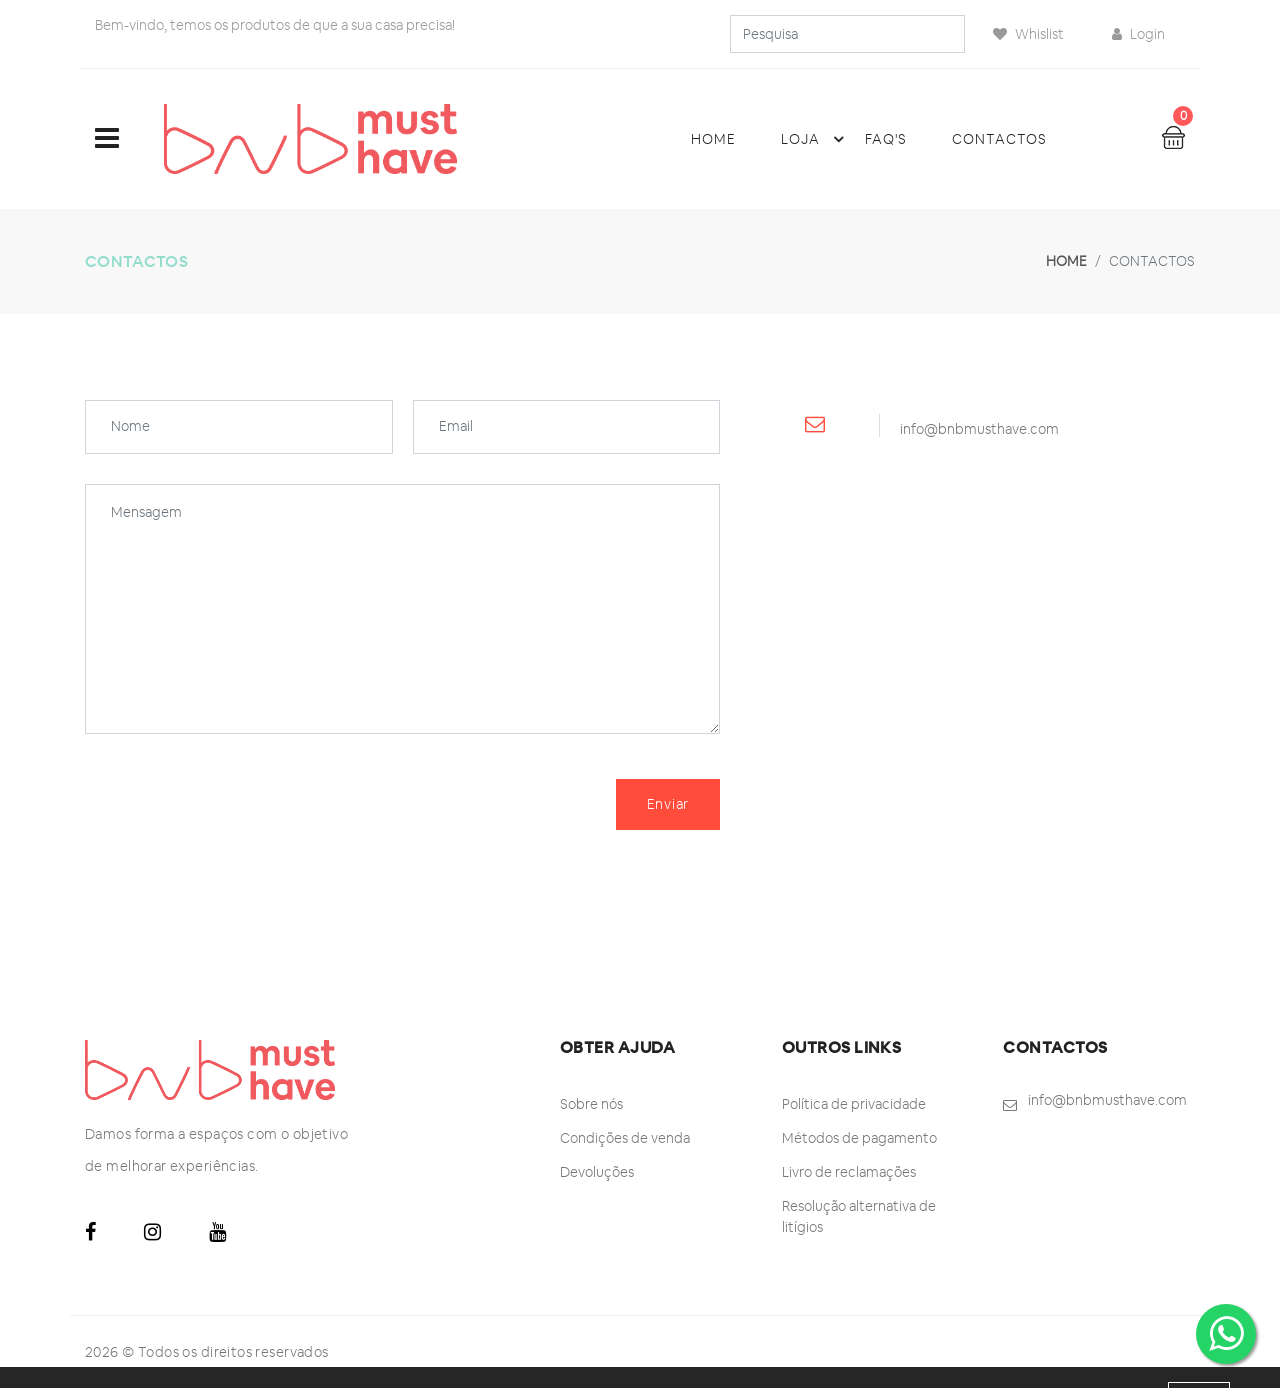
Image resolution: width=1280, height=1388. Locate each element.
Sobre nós (591, 1104)
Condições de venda (625, 1138)
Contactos (999, 139)
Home (713, 139)
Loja (815, 139)
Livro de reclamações (849, 1172)
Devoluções (597, 1172)
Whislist (1028, 34)
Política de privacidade (854, 1104)
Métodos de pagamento (859, 1138)
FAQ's (886, 139)
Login (1138, 34)
